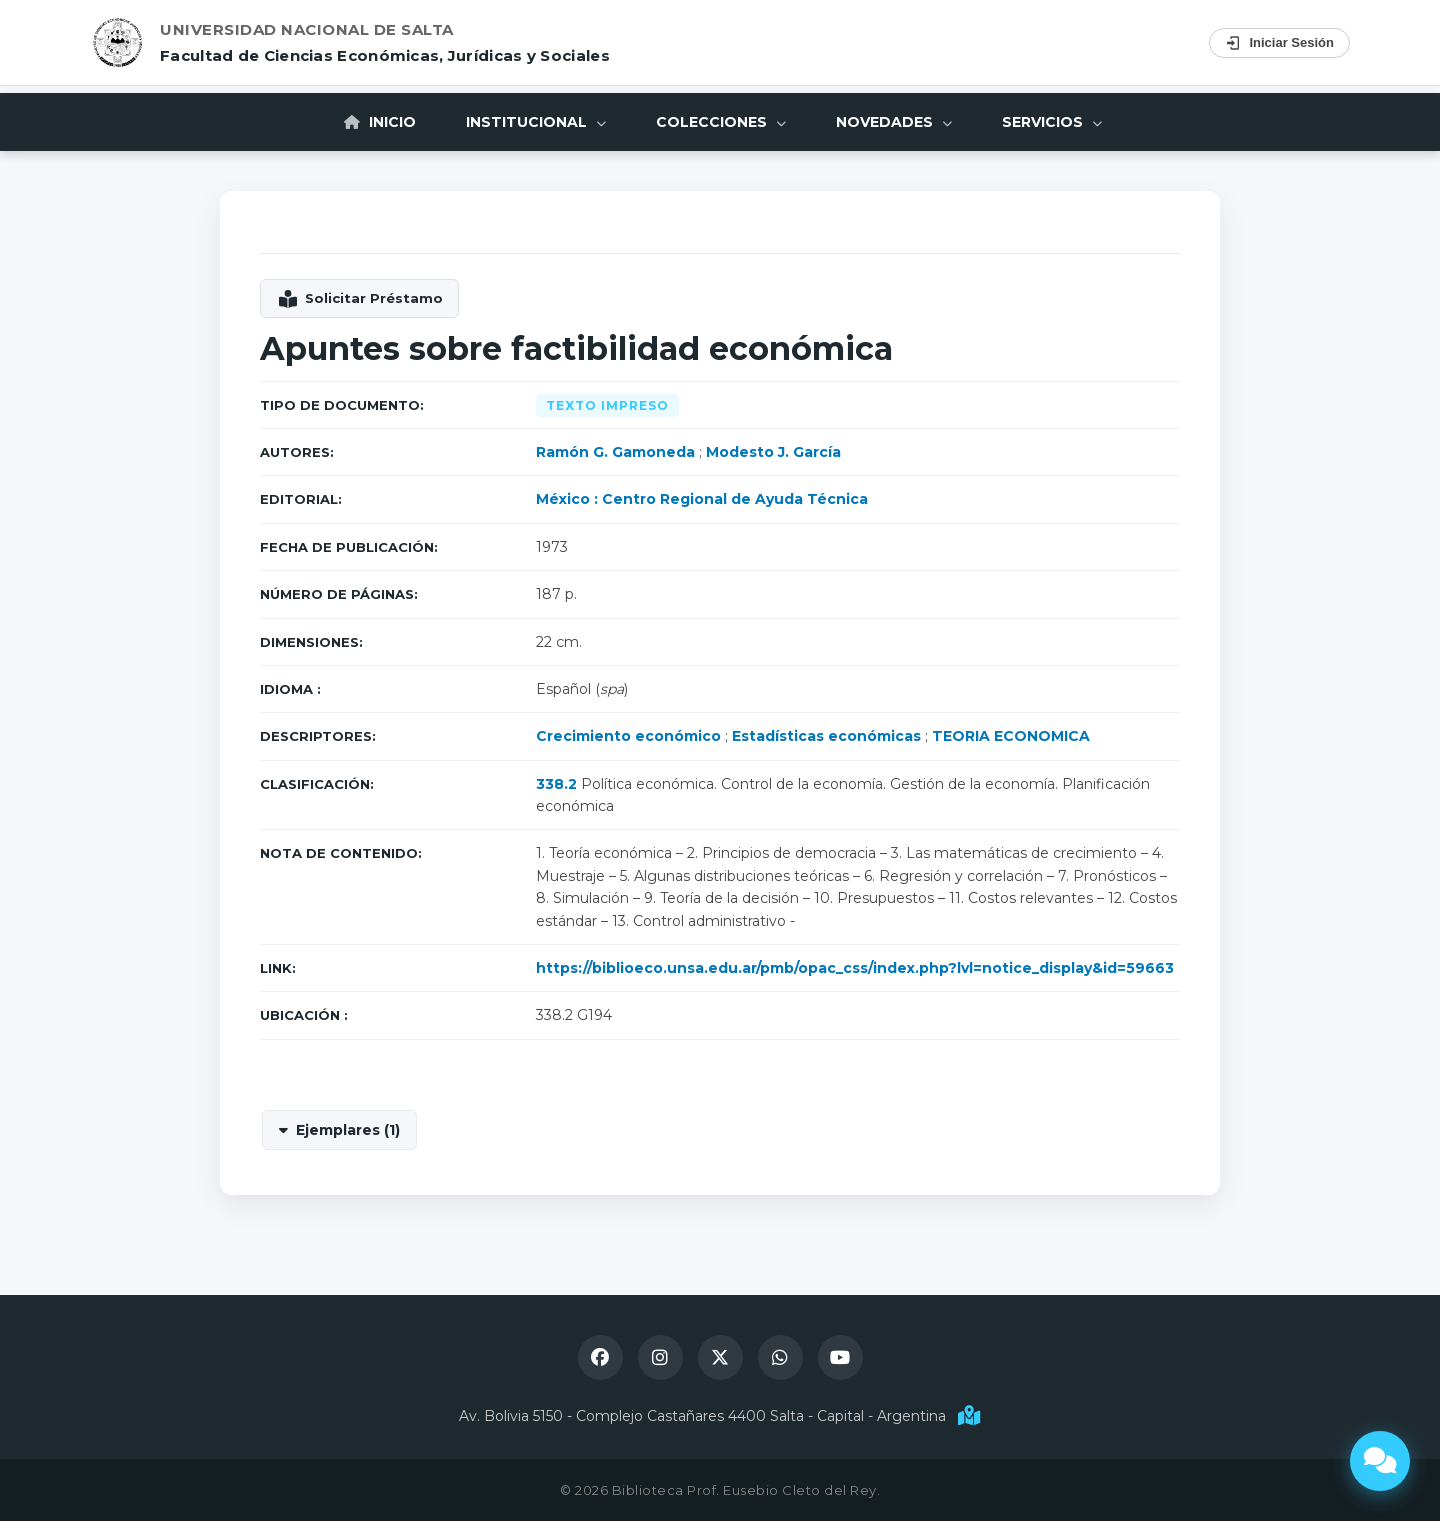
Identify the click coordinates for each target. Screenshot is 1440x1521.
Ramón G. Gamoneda (615, 452)
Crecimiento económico (628, 736)
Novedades (894, 122)
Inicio (380, 122)
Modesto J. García (773, 452)
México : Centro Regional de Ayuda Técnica (702, 499)
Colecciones (721, 122)
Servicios (1052, 122)
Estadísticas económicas (826, 736)
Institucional (536, 122)
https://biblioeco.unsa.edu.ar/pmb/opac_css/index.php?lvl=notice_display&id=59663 (855, 968)
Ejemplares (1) (348, 1130)
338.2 (556, 784)
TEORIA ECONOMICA (1011, 736)
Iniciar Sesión (1279, 43)
